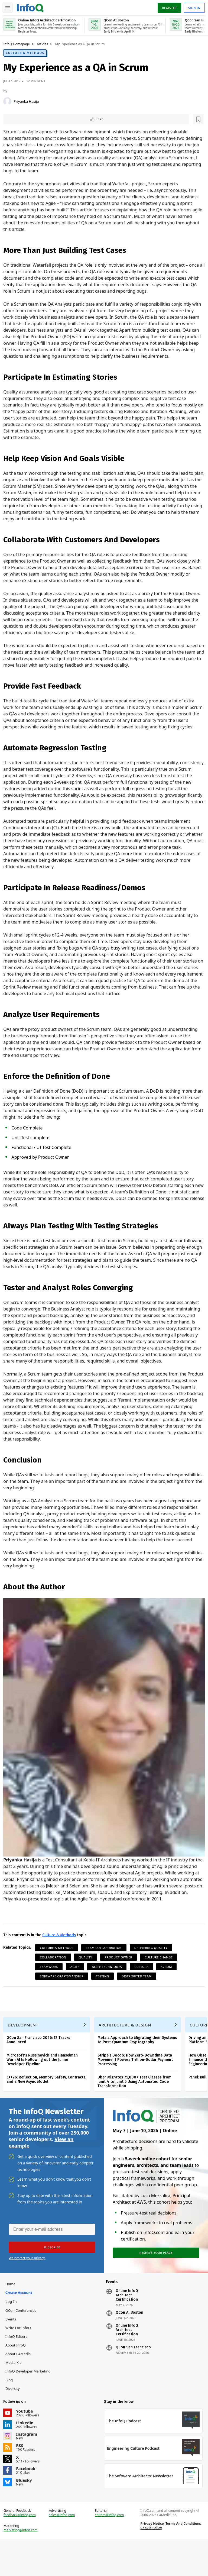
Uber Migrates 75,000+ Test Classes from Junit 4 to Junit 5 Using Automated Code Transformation (137, 2106)
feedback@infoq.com (22, 2550)
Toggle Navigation (10, 6)
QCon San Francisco (133, 2378)
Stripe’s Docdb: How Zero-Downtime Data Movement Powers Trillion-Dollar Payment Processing (137, 2084)
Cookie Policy (150, 2563)
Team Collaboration (106, 1969)
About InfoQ (17, 2375)
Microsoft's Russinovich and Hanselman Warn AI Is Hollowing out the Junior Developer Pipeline (44, 2084)
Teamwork (51, 1988)
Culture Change (161, 1978)
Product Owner (120, 1978)
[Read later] (37, 119)
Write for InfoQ (20, 2358)
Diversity (14, 2419)
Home (12, 2314)
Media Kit (15, 2393)
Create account (20, 2323)
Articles (44, 43)
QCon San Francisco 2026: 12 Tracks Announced (40, 2065)
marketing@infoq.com (23, 2565)
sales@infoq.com (63, 2550)
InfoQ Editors (18, 2367)
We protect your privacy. (27, 2286)
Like (20, 119)
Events (12, 2349)
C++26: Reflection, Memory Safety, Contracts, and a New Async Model (48, 2104)
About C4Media (20, 2384)
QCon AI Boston (129, 2343)
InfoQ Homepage (18, 43)
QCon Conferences (22, 2341)
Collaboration (55, 1978)
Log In (13, 2332)
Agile (77, 1988)
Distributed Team (139, 1997)
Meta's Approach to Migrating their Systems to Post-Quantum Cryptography (139, 2065)
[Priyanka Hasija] (9, 101)
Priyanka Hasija (28, 101)
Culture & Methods (27, 52)
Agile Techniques (109, 1988)
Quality (88, 1978)
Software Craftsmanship (64, 1997)
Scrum (168, 1988)
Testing (104, 1997)
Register (167, 6)
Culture (143, 1988)
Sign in (192, 6)
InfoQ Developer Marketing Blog (30, 2406)
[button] (51, 2275)
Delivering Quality (153, 1969)
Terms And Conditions (182, 2558)
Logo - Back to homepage (32, 6)
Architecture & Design (127, 2050)
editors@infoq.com (109, 2550)
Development (25, 2050)
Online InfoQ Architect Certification (127, 2325)
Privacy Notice (151, 2558)
